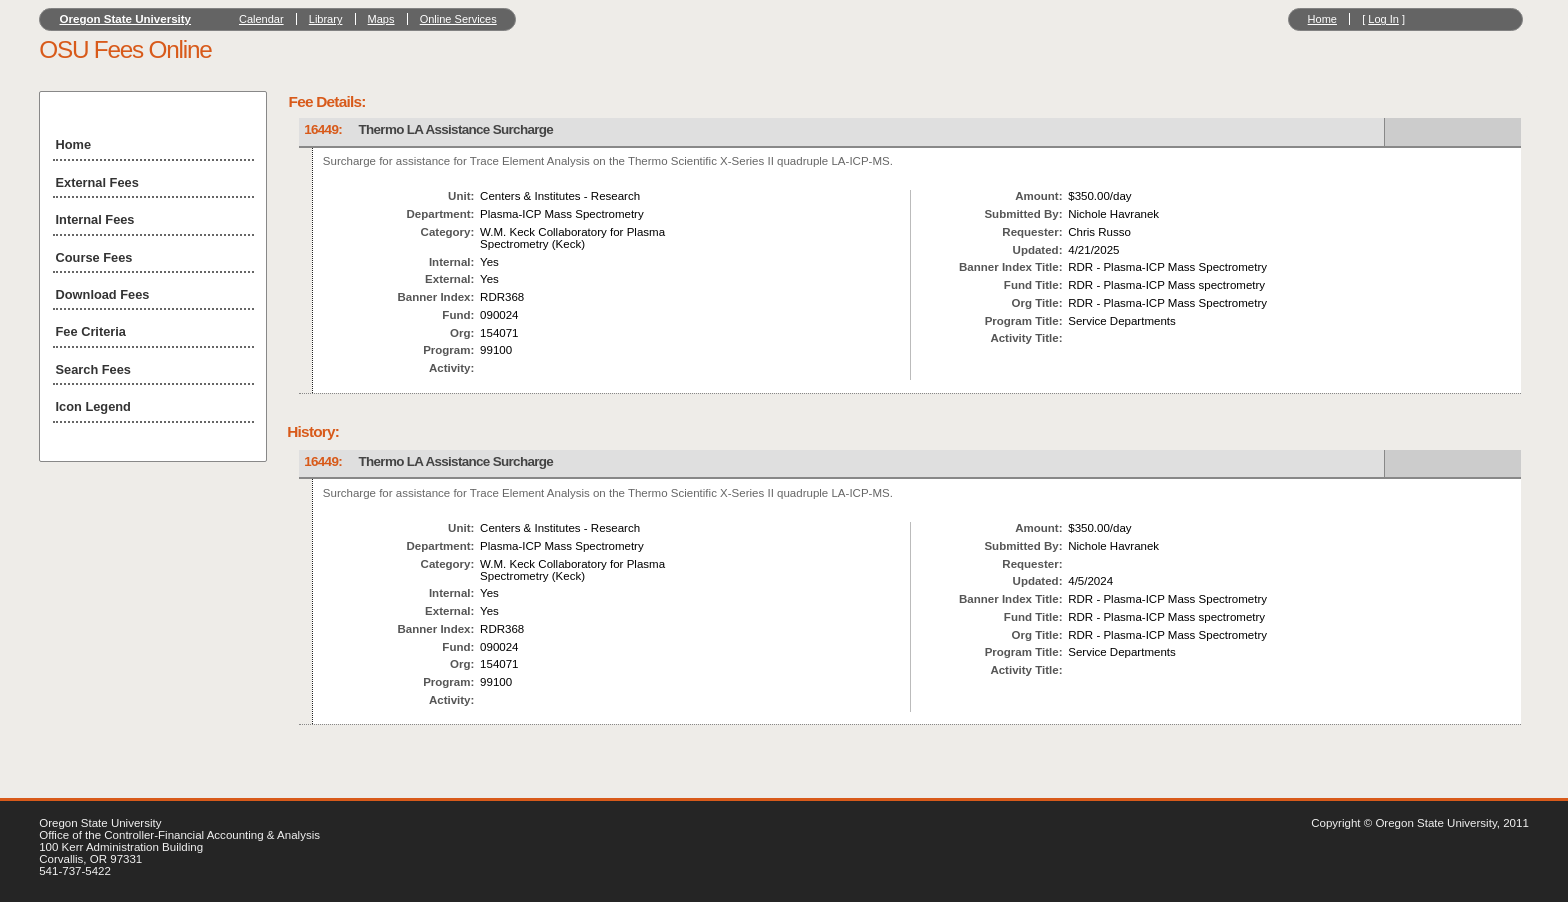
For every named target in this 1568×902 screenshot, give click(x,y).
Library (326, 19)
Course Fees (94, 257)
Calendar (261, 19)
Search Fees (93, 369)
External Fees (97, 182)
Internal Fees (95, 219)
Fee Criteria (91, 331)
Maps (381, 19)
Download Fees (103, 294)
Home (1322, 19)
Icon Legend (93, 406)
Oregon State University (126, 19)
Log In (1383, 19)
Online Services (458, 19)
